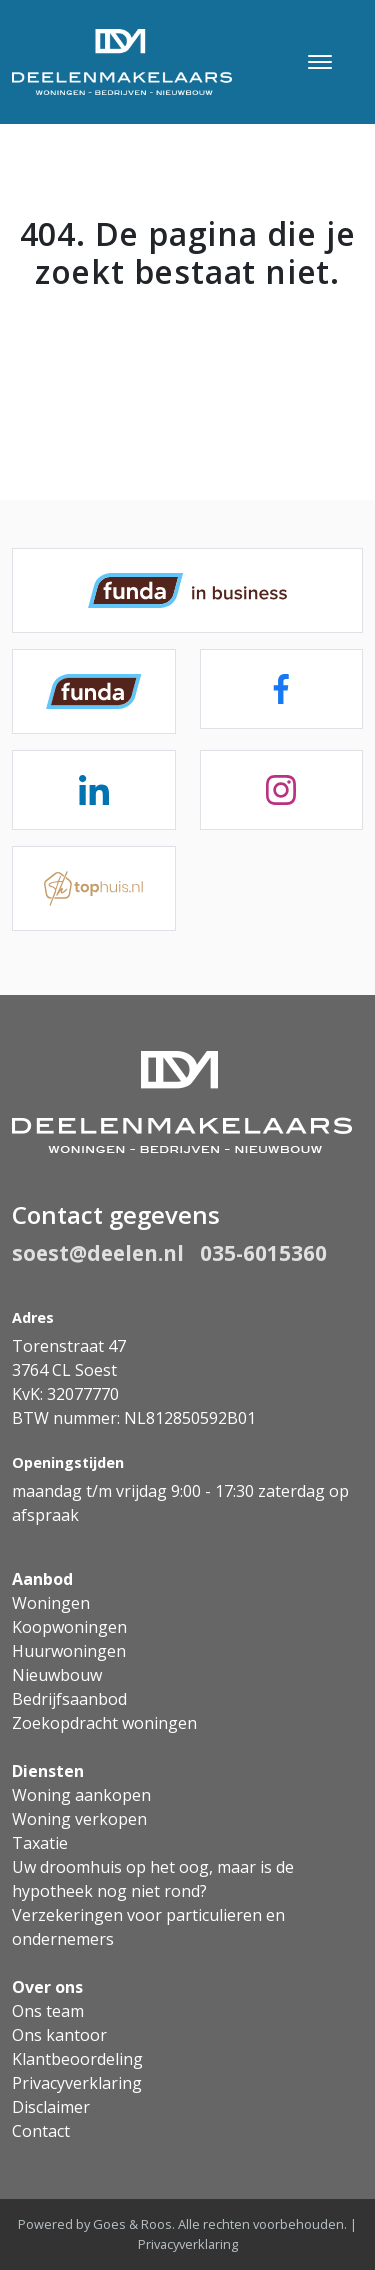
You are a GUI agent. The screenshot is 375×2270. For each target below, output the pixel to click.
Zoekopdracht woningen (104, 1723)
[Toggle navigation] (319, 62)
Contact (41, 2131)
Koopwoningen (69, 1627)
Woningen (51, 1603)
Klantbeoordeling (77, 2059)
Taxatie (40, 1843)
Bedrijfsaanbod (69, 1699)
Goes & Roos (132, 2224)
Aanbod (42, 1579)
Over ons (47, 1987)
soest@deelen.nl (98, 1253)
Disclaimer (51, 2107)
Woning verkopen (79, 1819)
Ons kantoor (59, 2035)
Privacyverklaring (77, 2083)
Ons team (48, 2011)
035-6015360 (263, 1253)
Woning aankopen (81, 1795)
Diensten (48, 1771)
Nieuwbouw (57, 1675)
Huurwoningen (69, 1651)
